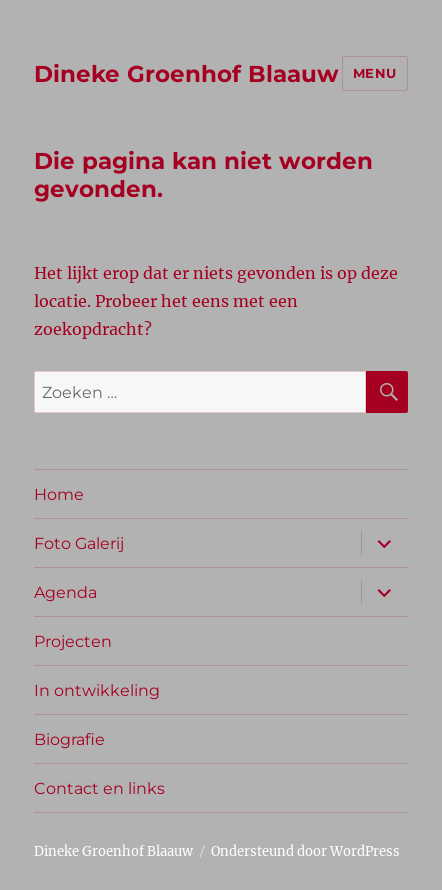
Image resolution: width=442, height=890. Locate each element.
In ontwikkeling (97, 690)
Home (59, 494)
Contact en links (99, 788)
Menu (375, 73)
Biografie (69, 739)
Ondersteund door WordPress (305, 851)
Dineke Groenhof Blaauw (186, 74)
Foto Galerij (79, 543)
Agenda (65, 592)
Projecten (73, 641)
